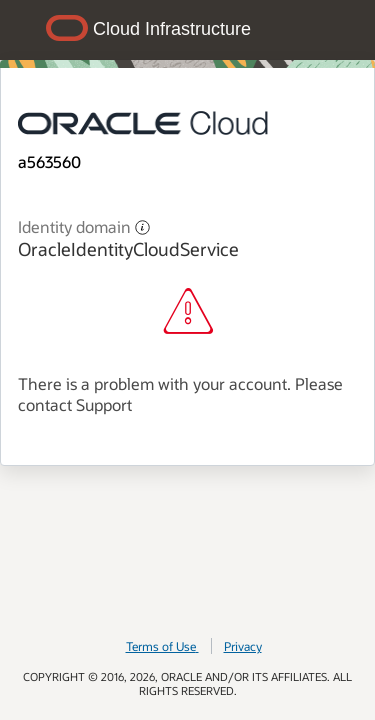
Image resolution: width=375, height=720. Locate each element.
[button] (142, 226)
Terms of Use (162, 646)
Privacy (243, 646)
